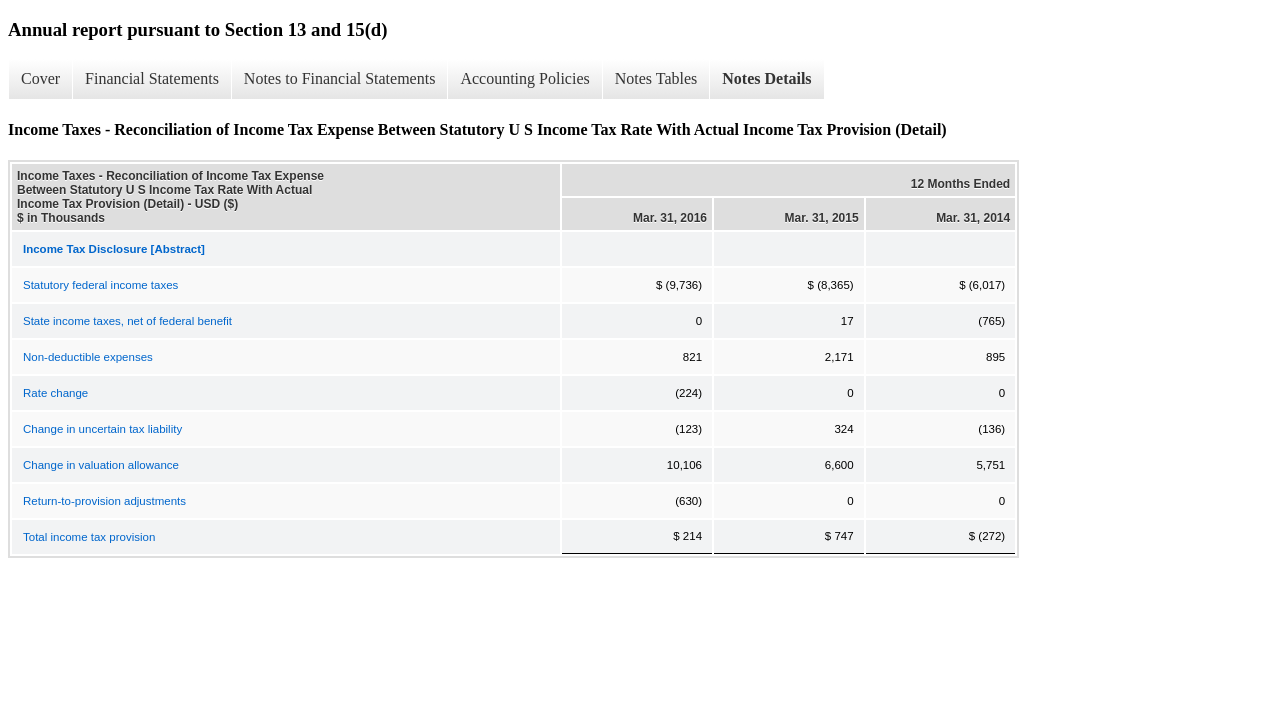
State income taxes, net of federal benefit (127, 321)
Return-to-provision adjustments (104, 501)
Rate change (55, 393)
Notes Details (766, 78)
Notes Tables (656, 78)
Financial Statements (152, 78)
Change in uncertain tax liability (102, 429)
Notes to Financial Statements (340, 78)
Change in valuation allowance (101, 465)
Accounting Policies (524, 78)
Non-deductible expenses (88, 357)
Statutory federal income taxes (100, 285)
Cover (40, 78)
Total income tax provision (89, 537)
